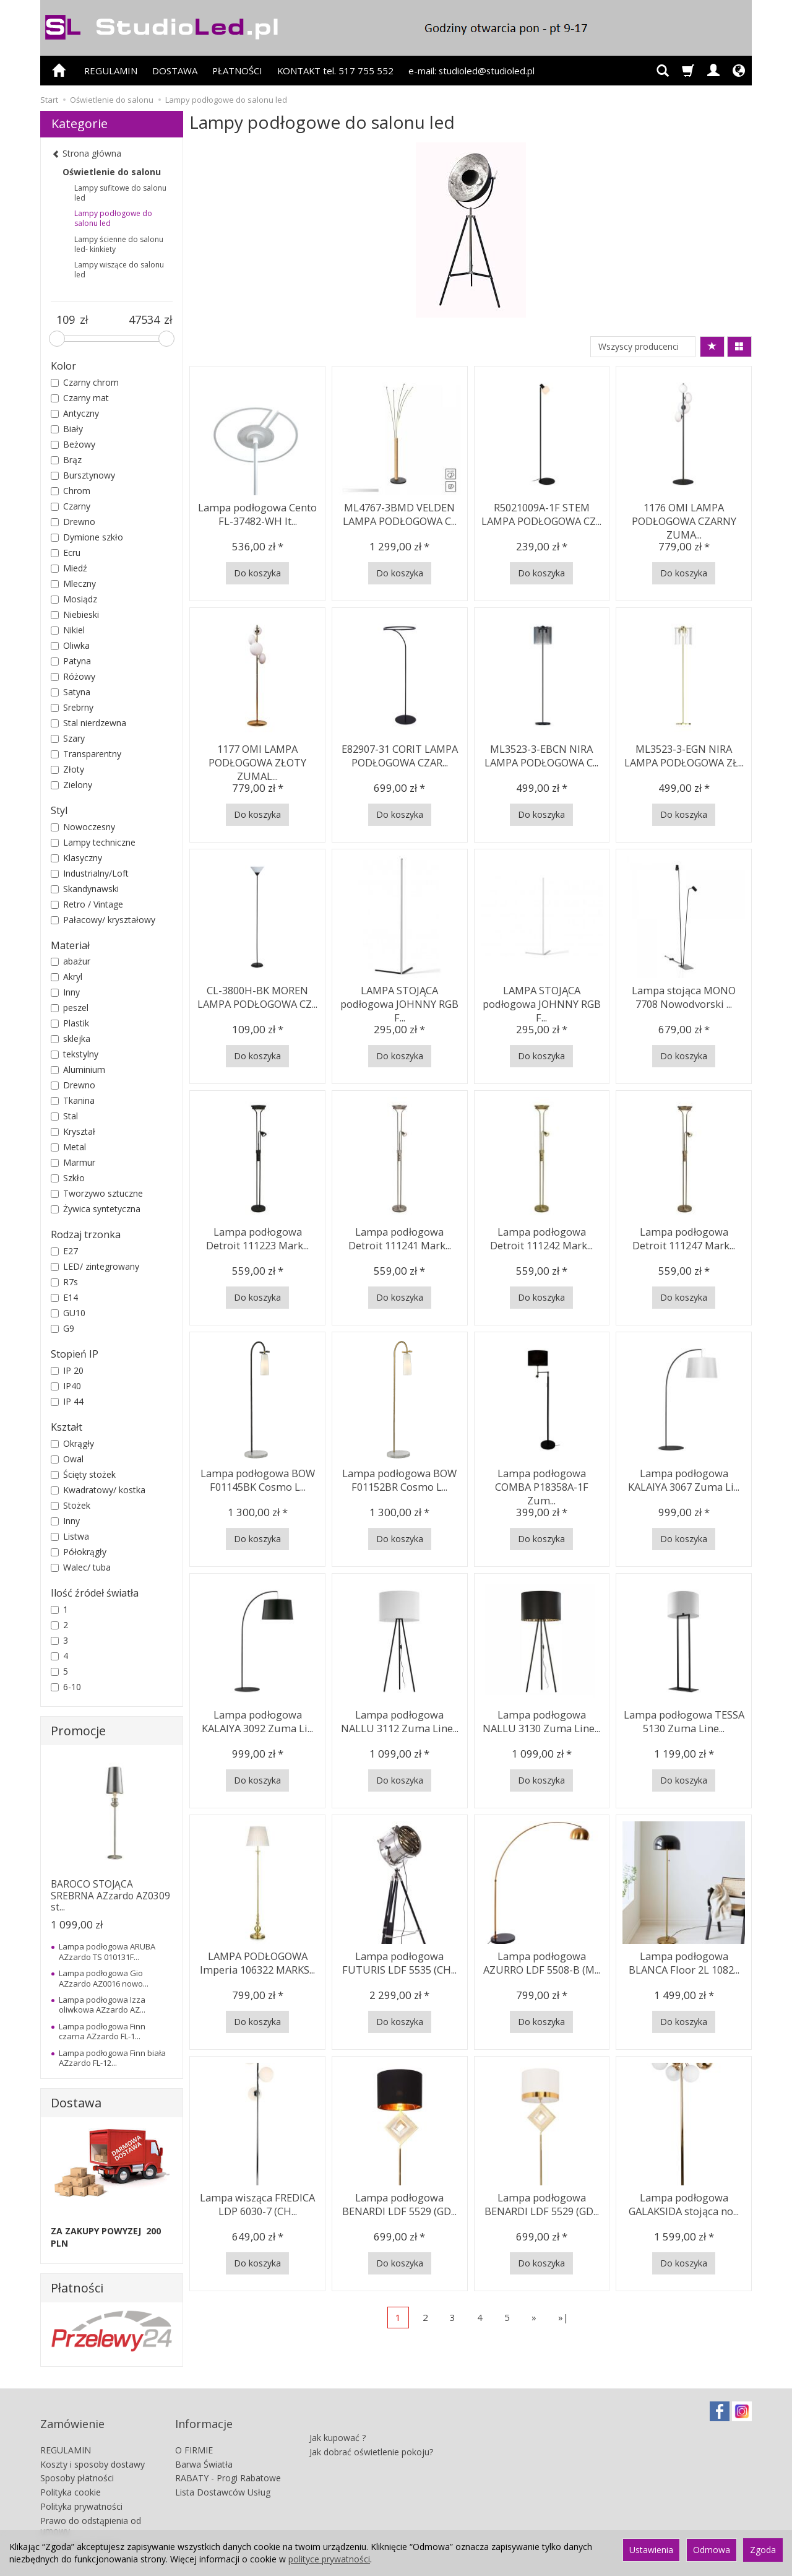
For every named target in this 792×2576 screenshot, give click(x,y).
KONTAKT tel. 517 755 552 (335, 70)
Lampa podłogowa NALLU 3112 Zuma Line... (400, 1719)
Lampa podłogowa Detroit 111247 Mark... (684, 1236)
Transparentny (86, 754)
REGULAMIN (110, 70)
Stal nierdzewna (88, 723)
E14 (64, 1297)
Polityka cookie (70, 2475)
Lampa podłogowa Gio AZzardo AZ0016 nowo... (103, 1977)
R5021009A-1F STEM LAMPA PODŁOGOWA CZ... (541, 512)
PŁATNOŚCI (237, 70)
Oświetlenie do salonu (111, 172)
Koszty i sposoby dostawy (92, 2447)
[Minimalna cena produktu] (65, 320)
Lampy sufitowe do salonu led (120, 193)
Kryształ (73, 1131)
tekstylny (74, 1054)
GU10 (68, 1313)
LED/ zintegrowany (95, 1266)
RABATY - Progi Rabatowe (228, 2460)
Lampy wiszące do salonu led (119, 269)
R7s (64, 1282)
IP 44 (67, 1401)
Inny (65, 992)
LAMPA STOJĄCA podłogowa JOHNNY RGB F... (399, 1000)
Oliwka (70, 645)
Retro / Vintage (87, 904)
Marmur (73, 1162)
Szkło (68, 1178)
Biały (67, 429)
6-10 (66, 1687)
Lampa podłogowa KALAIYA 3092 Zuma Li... (258, 1719)
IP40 (66, 1386)
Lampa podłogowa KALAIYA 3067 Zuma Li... (684, 1477)
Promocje (78, 1730)
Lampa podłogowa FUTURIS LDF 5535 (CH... (399, 1960)
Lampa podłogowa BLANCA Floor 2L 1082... (684, 1960)
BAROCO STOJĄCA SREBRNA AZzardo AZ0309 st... (110, 1896)
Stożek (70, 1505)
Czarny (70, 506)
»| (563, 2317)
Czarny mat (80, 398)
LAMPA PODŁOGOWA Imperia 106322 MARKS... (257, 1960)
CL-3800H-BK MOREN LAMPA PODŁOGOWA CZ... (257, 994)
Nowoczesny (83, 827)
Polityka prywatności (81, 2489)
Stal (64, 1116)
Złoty (67, 769)
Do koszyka (257, 573)
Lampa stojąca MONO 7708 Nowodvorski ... (683, 994)
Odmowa (711, 2550)
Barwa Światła (204, 2447)
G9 (62, 1328)
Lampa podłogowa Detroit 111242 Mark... (542, 1236)
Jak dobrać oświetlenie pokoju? (371, 2428)
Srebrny (72, 707)
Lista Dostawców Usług (222, 2475)
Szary (68, 738)
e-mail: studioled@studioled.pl (471, 70)
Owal (67, 1459)
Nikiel (68, 630)
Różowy (73, 676)
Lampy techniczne (93, 842)
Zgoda (763, 2550)
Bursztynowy (83, 475)
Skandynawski (85, 889)
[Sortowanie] (712, 346)
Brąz (66, 460)
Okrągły (72, 1443)
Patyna (71, 661)
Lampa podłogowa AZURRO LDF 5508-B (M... (542, 1960)
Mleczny (73, 583)
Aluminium (78, 1069)
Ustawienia (651, 2550)
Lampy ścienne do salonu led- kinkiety (118, 244)
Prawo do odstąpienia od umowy (90, 2508)
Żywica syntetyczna (95, 1209)
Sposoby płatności (77, 2460)
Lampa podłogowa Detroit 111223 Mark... (258, 1236)
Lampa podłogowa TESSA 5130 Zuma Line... (683, 1719)
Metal (68, 1147)
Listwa (70, 1536)
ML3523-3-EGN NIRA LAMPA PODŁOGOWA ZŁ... (684, 753)
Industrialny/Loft (90, 873)
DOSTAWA (174, 70)
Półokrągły (78, 1552)
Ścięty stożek (83, 1474)
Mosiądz (74, 599)
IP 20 (67, 1370)
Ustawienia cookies (79, 2527)
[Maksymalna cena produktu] (144, 320)
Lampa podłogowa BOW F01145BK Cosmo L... (258, 1477)
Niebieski (75, 614)
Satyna (70, 692)
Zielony (71, 785)
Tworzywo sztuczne (97, 1193)
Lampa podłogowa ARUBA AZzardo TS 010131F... (107, 1951)
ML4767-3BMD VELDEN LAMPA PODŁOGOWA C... (399, 512)
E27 (64, 1251)
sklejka (70, 1038)
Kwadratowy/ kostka (98, 1490)
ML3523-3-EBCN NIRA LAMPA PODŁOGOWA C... (541, 753)
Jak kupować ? (337, 2414)
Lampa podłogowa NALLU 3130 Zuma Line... (541, 1719)
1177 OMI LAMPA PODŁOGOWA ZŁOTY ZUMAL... (257, 759)
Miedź (69, 568)
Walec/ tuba (81, 1567)
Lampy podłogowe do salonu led (113, 218)
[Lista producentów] (642, 346)
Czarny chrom (85, 382)
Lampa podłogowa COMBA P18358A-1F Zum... (541, 1477)
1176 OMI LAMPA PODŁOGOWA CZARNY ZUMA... (683, 518)
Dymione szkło (87, 537)
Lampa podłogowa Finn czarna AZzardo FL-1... (102, 2031)
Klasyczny (76, 858)
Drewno (73, 521)
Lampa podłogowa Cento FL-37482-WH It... (257, 512)
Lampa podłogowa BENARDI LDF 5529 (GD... (400, 2202)
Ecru (65, 552)
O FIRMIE (194, 2433)
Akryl (66, 976)
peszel (69, 1007)
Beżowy (73, 444)
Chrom (70, 491)
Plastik (70, 1023)
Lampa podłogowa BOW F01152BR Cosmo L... (399, 1477)
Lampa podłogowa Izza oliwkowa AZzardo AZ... (102, 2004)
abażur (70, 961)
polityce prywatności (329, 2559)
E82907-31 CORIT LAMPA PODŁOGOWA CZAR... (399, 753)
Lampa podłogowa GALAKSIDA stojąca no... (684, 2202)
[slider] (57, 339)
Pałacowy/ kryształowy (103, 920)
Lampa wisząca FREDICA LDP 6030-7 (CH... (258, 2202)
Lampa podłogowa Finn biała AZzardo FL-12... (112, 2057)
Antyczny (75, 413)
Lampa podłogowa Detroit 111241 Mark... (399, 1236)
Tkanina (73, 1100)
